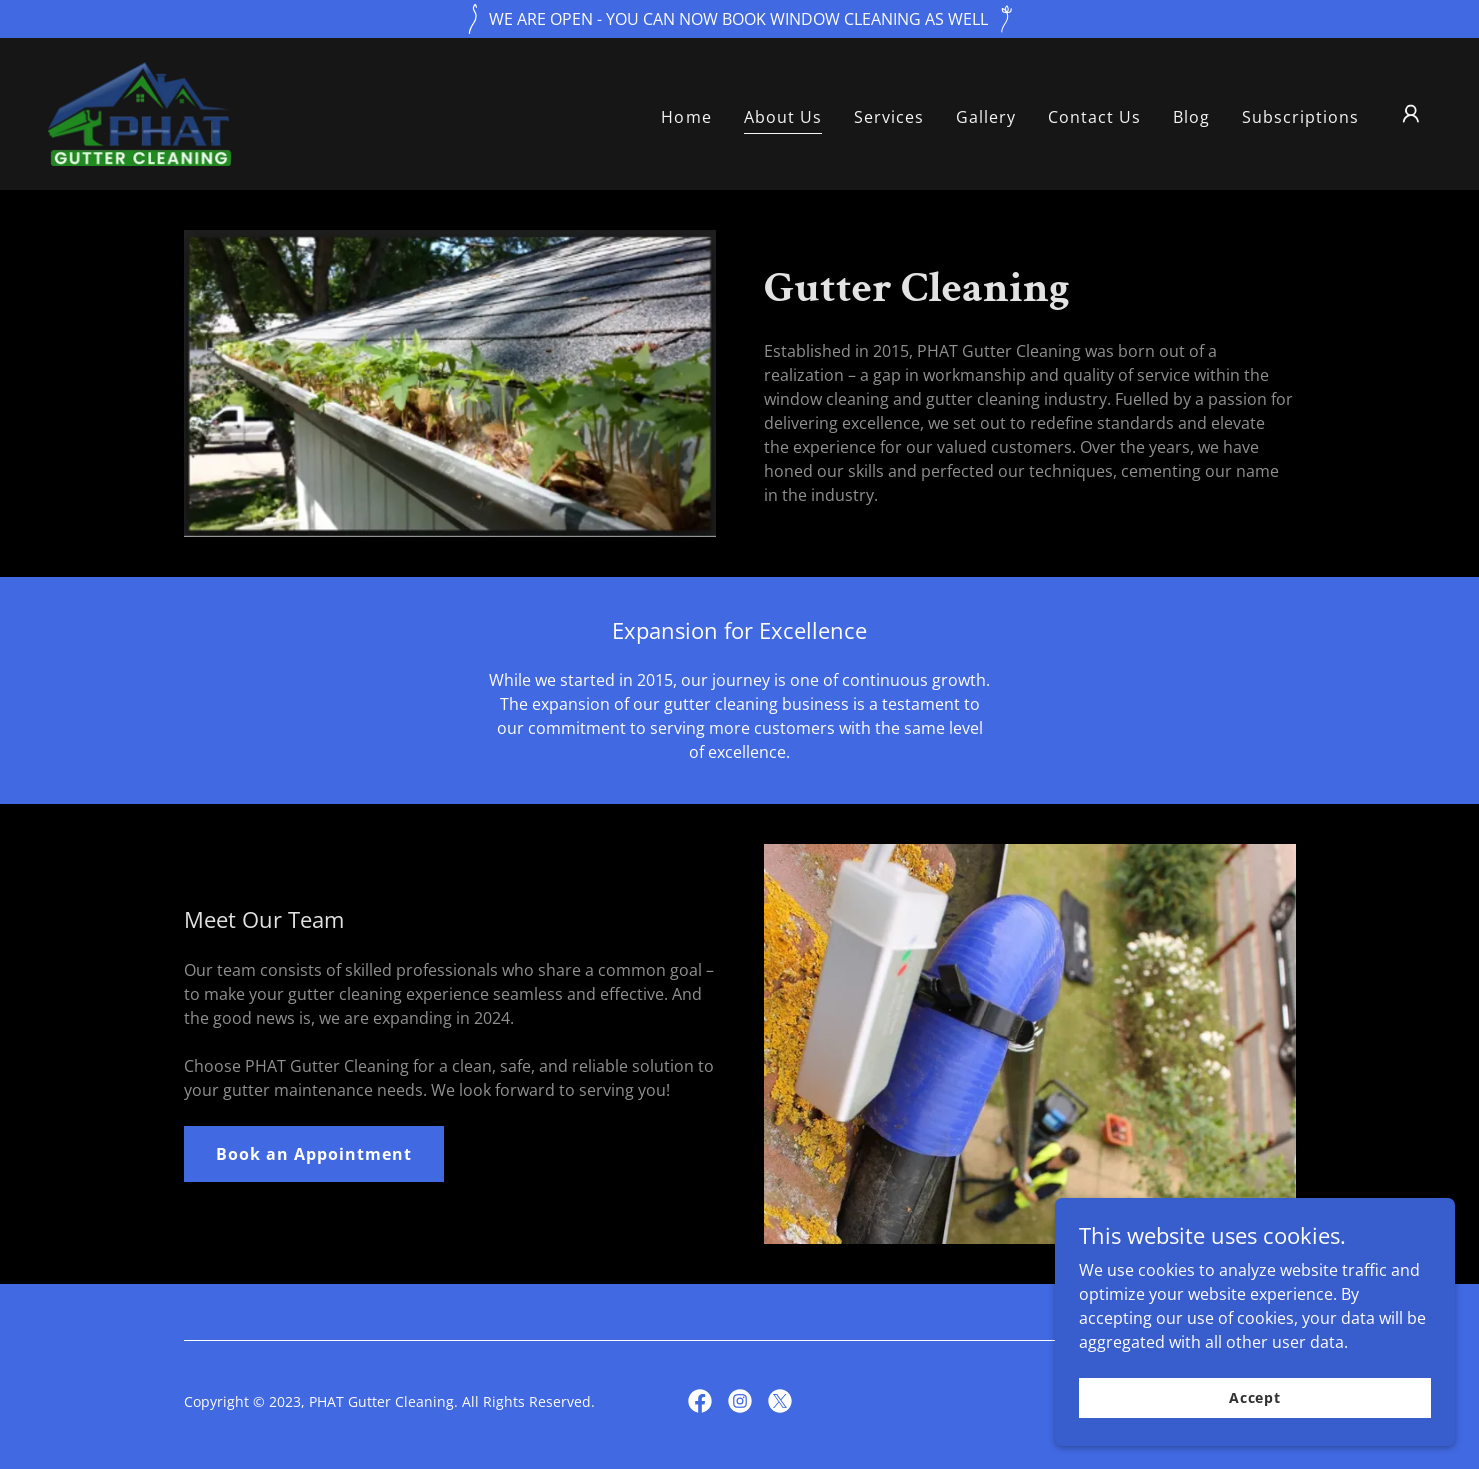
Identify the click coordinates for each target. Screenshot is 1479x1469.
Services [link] (889, 117)
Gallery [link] (986, 117)
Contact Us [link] (1094, 117)
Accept (1255, 1397)
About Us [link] (783, 117)
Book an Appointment (314, 1154)
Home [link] (686, 117)
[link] (140, 112)
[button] (1411, 114)
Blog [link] (1191, 117)
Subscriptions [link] (1300, 117)
